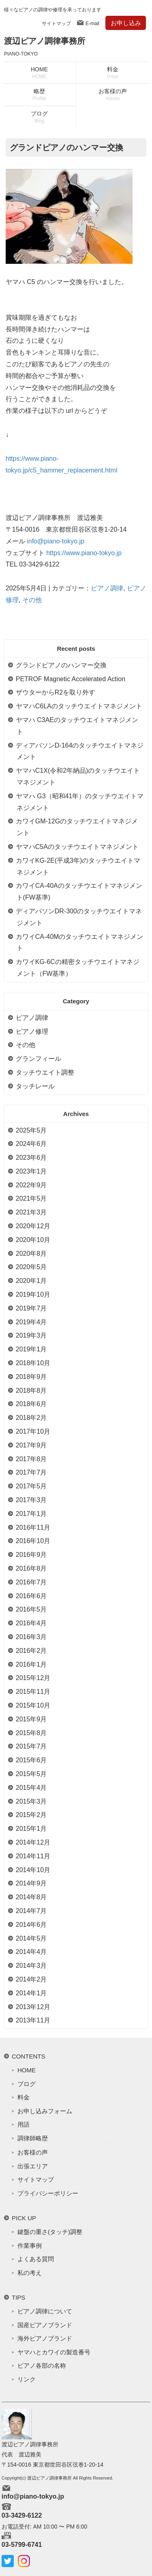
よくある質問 (35, 2258)
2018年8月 (31, 1390)
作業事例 (29, 2245)
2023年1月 (31, 1171)
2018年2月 (31, 1417)
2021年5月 (31, 1198)
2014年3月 (31, 1965)
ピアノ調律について (44, 2311)
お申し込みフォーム (44, 2111)
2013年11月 (33, 2020)
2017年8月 (31, 1459)
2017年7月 (31, 1472)
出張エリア (32, 2166)
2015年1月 (31, 1828)
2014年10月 (33, 1869)
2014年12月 (33, 1842)
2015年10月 (33, 1705)
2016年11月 (33, 1527)
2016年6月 (31, 1596)
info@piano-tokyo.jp (55, 541)
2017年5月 (31, 1486)
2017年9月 (31, 1445)
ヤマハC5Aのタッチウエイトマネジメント (77, 846)
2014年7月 (31, 1910)
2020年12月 (33, 1226)
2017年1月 (31, 1513)
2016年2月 (31, 1650)
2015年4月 (31, 1787)
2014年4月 (31, 1951)
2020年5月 (31, 1266)
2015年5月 (31, 1773)
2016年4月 (31, 1623)
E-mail (92, 23)
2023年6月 (31, 1157)
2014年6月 (31, 1924)
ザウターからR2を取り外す (55, 692)
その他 (32, 599)
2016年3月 (31, 1636)
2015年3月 (31, 1801)
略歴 (39, 94)
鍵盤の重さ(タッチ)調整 (49, 2231)
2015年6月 (31, 1760)
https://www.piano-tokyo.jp (84, 552)
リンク (26, 2379)
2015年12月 (33, 1677)
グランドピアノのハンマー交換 (61, 665)
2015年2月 (31, 1814)
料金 (112, 72)
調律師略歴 (32, 2138)
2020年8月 (31, 1253)
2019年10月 (33, 1294)
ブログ (39, 117)
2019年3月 (31, 1335)
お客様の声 (112, 94)
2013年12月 (33, 2006)
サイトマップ (56, 23)
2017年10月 (33, 1431)
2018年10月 (33, 1363)
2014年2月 (31, 1979)
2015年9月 (31, 1719)
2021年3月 (31, 1212)
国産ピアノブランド (44, 2325)
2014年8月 (31, 1897)
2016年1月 (31, 1664)
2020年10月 (33, 1239)
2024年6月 (31, 1143)
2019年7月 (31, 1308)
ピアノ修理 (32, 1031)
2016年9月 (31, 1554)
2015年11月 (33, 1691)
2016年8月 (31, 1568)
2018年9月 (31, 1376)
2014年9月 (31, 1883)
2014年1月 (31, 1993)
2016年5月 (31, 1609)
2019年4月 (31, 1322)
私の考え (29, 2272)
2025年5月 (31, 1130)
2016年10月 (33, 1540)
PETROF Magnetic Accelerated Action (70, 679)
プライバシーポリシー (47, 2193)
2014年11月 (33, 1856)
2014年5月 (31, 1938)
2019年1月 (31, 1349)
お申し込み (126, 22)
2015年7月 (31, 1746)
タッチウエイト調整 (45, 1072)
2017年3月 (31, 1499)
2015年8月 (31, 1732)
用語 (23, 2124)
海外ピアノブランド (44, 2338)
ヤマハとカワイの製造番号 (53, 2352)
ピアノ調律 (107, 588)
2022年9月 (31, 1185)
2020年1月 (31, 1280)
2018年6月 (31, 1403)
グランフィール (38, 1058)
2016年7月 (31, 1582)
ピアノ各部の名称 (41, 2365)
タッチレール (35, 1086)
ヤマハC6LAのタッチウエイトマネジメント (79, 706)
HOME (39, 72)
